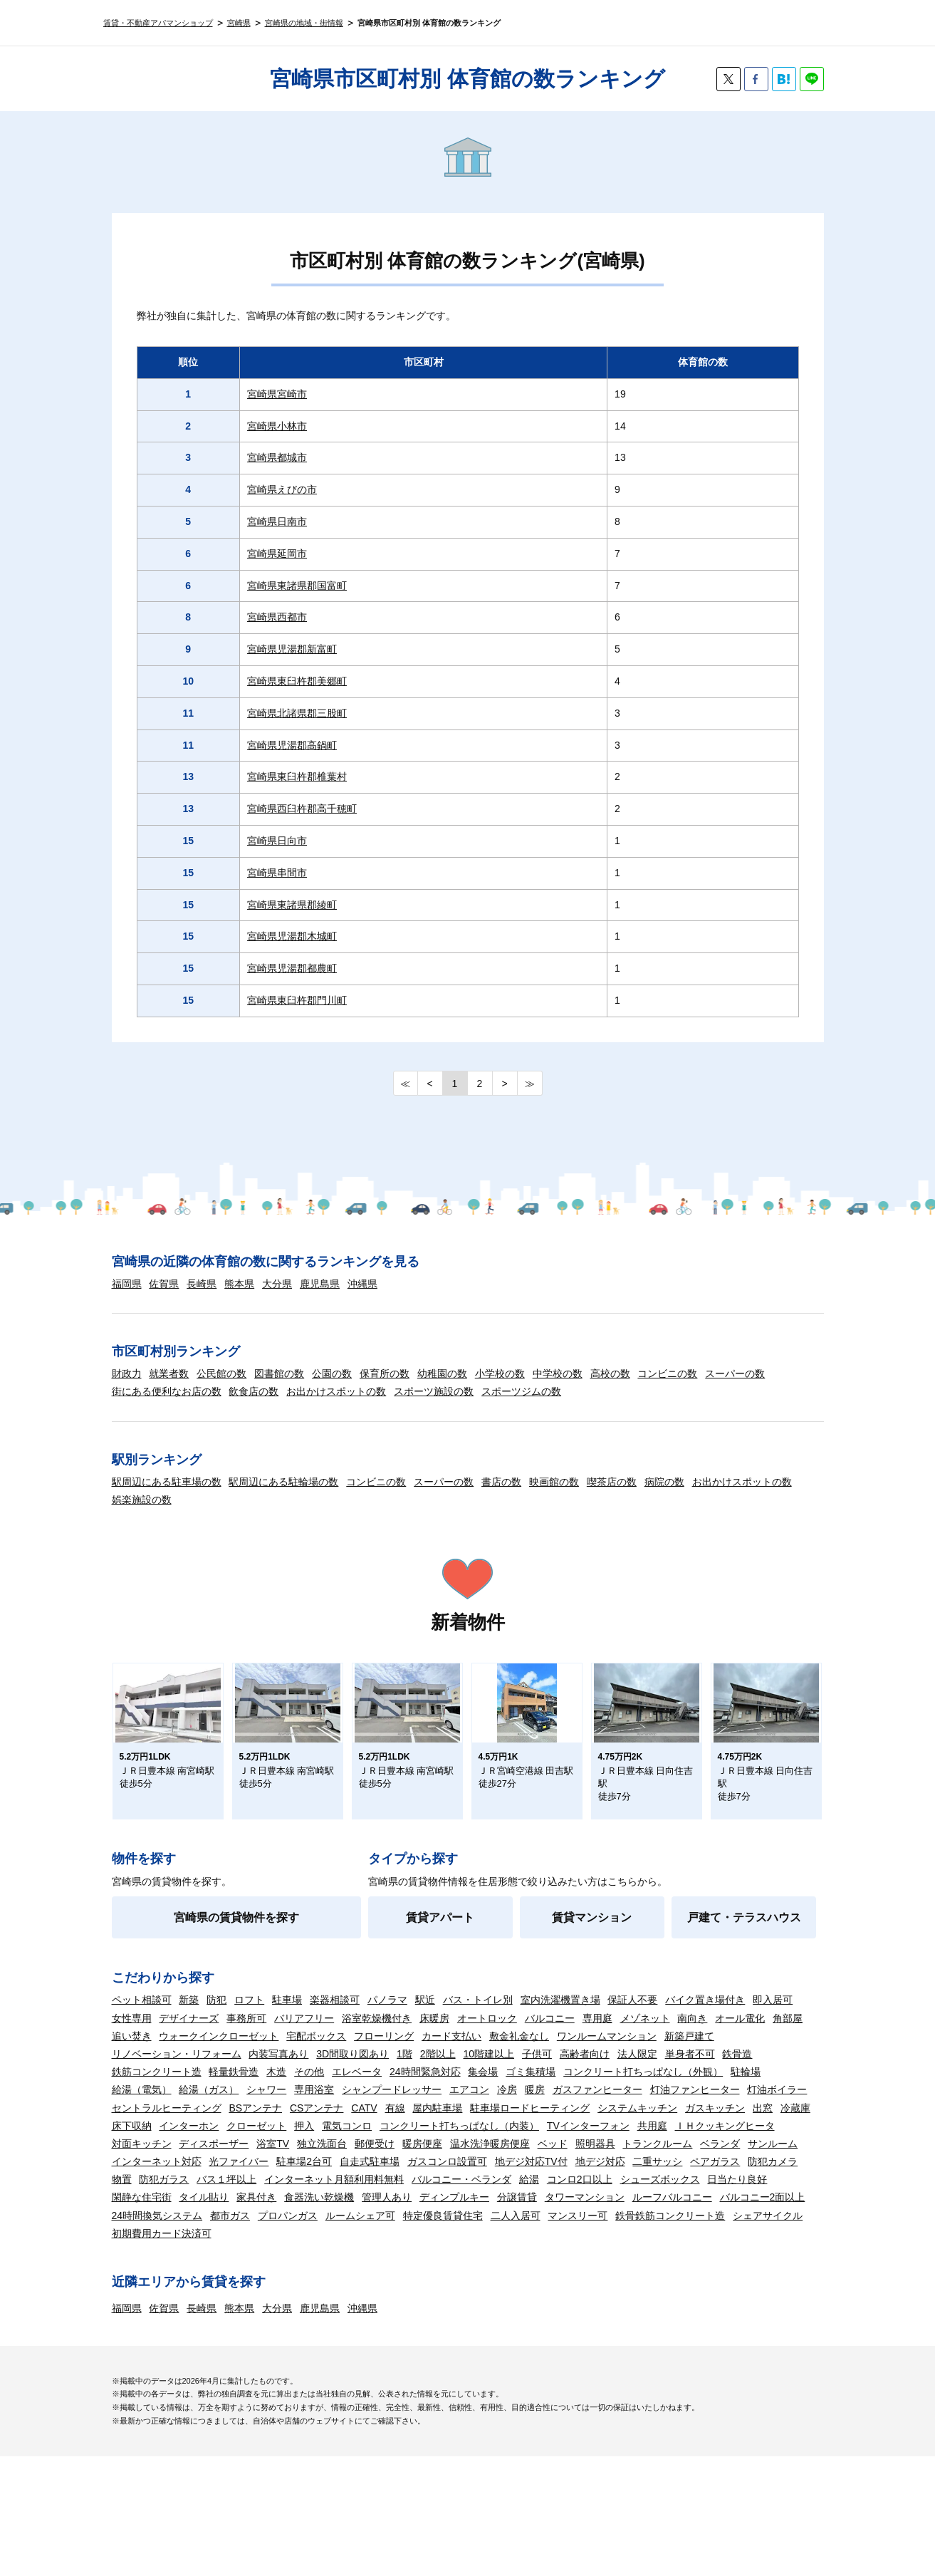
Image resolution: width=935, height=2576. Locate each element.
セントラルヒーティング (166, 2120)
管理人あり (387, 2210)
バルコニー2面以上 (762, 2210)
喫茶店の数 (612, 1481)
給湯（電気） (142, 2102)
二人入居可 (515, 2228)
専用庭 (597, 2031)
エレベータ (357, 2084)
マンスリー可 (577, 2228)
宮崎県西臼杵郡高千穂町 (302, 808)
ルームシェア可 (360, 2228)
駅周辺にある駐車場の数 (166, 1481)
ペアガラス (715, 2174)
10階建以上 (488, 2066)
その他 (309, 2084)
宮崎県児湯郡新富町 (292, 649)
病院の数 (664, 1481)
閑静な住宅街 (142, 2210)
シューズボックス (660, 2192)
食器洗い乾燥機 (319, 2210)
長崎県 (201, 1283)
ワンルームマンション (607, 2049)
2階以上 (438, 2066)
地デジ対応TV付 (531, 2174)
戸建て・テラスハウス (744, 1930)
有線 (395, 2120)
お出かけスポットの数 (336, 1391)
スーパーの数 (735, 1373)
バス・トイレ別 (478, 2012)
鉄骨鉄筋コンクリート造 (670, 2228)
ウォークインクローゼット (218, 2049)
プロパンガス (288, 2228)
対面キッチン (142, 2156)
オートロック (487, 2031)
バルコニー (550, 2031)
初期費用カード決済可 (161, 2246)
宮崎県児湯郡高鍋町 (292, 745)
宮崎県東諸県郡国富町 (297, 585)
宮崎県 (239, 23)
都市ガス (230, 2228)
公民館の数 (221, 1373)
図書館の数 (279, 1373)
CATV (364, 2120)
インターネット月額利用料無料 (334, 2192)
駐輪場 (746, 2084)
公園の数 (332, 1373)
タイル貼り (204, 2210)
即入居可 (773, 2012)
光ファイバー (238, 2174)
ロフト (249, 2012)
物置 (122, 2192)
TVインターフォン (588, 2138)
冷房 (507, 2102)
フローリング (384, 2049)
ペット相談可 (142, 2012)
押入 (304, 2138)
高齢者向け (585, 2066)
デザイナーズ (189, 2031)
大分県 (277, 1283)
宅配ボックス (316, 2049)
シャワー (266, 2102)
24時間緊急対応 (425, 2084)
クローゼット (256, 2138)
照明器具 (595, 2156)
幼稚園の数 (442, 1373)
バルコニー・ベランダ (461, 2192)
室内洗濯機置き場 (560, 2012)
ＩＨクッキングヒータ (725, 2138)
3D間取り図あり (352, 2066)
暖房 (535, 2102)
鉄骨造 (737, 2066)
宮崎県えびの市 (282, 489)
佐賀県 (164, 1283)
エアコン (469, 2102)
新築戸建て (689, 2049)
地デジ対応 (600, 2174)
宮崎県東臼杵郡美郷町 (297, 681)
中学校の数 (558, 1373)
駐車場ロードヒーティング (530, 2120)
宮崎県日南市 (277, 521)
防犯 (216, 2012)
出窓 (763, 2120)
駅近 (425, 2012)
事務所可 (246, 2031)
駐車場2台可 (304, 2174)
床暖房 (434, 2031)
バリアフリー (304, 2031)
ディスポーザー (214, 2156)
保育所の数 (384, 1373)
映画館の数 (554, 1481)
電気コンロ (347, 2138)
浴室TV (272, 2156)
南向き (692, 2031)
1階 (404, 2066)
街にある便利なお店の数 (166, 1391)
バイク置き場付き (705, 2012)
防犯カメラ (773, 2174)
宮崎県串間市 (277, 872)
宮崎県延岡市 (277, 553)
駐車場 (287, 2012)
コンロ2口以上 (579, 2192)
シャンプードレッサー (392, 2102)
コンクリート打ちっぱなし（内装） (459, 2138)
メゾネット (645, 2031)
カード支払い (451, 2049)
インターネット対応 (157, 2174)
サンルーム (773, 2156)
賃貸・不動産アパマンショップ (158, 23)
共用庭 (652, 2138)
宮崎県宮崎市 (277, 394)
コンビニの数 (667, 1373)
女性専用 (132, 2031)
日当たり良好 (737, 2192)
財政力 (127, 1373)
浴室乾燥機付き (377, 2031)
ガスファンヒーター (597, 2102)
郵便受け (375, 2156)
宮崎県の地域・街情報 (304, 23)
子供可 (537, 2066)
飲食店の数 (253, 1391)
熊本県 (239, 1283)
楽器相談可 (335, 2012)
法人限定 (637, 2066)
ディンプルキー (454, 2210)
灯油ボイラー (777, 2102)
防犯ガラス (164, 2192)
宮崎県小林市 (277, 426)
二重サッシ (657, 2174)
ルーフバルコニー (672, 2210)
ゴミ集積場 (530, 2084)
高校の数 (610, 1373)
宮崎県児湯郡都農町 (292, 968)
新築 (189, 2012)
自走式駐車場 (369, 2174)
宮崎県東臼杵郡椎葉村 (297, 776)
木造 (276, 2084)
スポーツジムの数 (521, 1391)
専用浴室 (314, 2102)
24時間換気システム (157, 2228)
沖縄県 (362, 1283)
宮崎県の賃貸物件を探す (236, 1930)
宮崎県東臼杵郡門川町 (297, 1000)
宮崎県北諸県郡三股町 (297, 713)
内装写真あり (278, 2066)
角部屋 (788, 2031)
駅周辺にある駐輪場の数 (283, 1481)
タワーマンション (585, 2210)
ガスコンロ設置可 (447, 2174)
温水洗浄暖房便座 (490, 2156)
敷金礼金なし (519, 2049)
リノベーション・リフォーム (176, 2066)
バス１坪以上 (226, 2192)
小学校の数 (500, 1373)
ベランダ (720, 2156)
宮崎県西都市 (277, 617)
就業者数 (169, 1373)
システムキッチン (637, 2120)
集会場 (483, 2084)
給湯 (529, 2192)
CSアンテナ (316, 2120)
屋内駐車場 (437, 2120)
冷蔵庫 (795, 2120)
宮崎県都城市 (277, 457)
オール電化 (740, 2031)
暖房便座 (422, 2156)
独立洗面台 (322, 2156)
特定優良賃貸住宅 (443, 2228)
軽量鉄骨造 (233, 2084)
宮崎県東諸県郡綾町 (292, 904)
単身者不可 (690, 2066)
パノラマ (387, 2012)
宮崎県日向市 (277, 840)
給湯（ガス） (209, 2102)
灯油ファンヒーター (695, 2102)
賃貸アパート (440, 1930)
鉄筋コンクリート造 (157, 2084)
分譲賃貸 (517, 2210)
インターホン (189, 2138)
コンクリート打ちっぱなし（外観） (643, 2084)
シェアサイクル (768, 2228)
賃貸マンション (592, 1930)
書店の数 (501, 1481)
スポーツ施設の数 (434, 1391)
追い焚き (132, 2049)
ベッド (553, 2156)
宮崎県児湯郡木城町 (292, 936)
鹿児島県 (320, 1283)
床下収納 (132, 2138)
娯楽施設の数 (142, 1499)
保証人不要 (632, 2012)
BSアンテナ (255, 2120)
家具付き (256, 2210)
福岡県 (127, 1283)
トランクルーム (657, 2156)
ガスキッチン (715, 2120)
